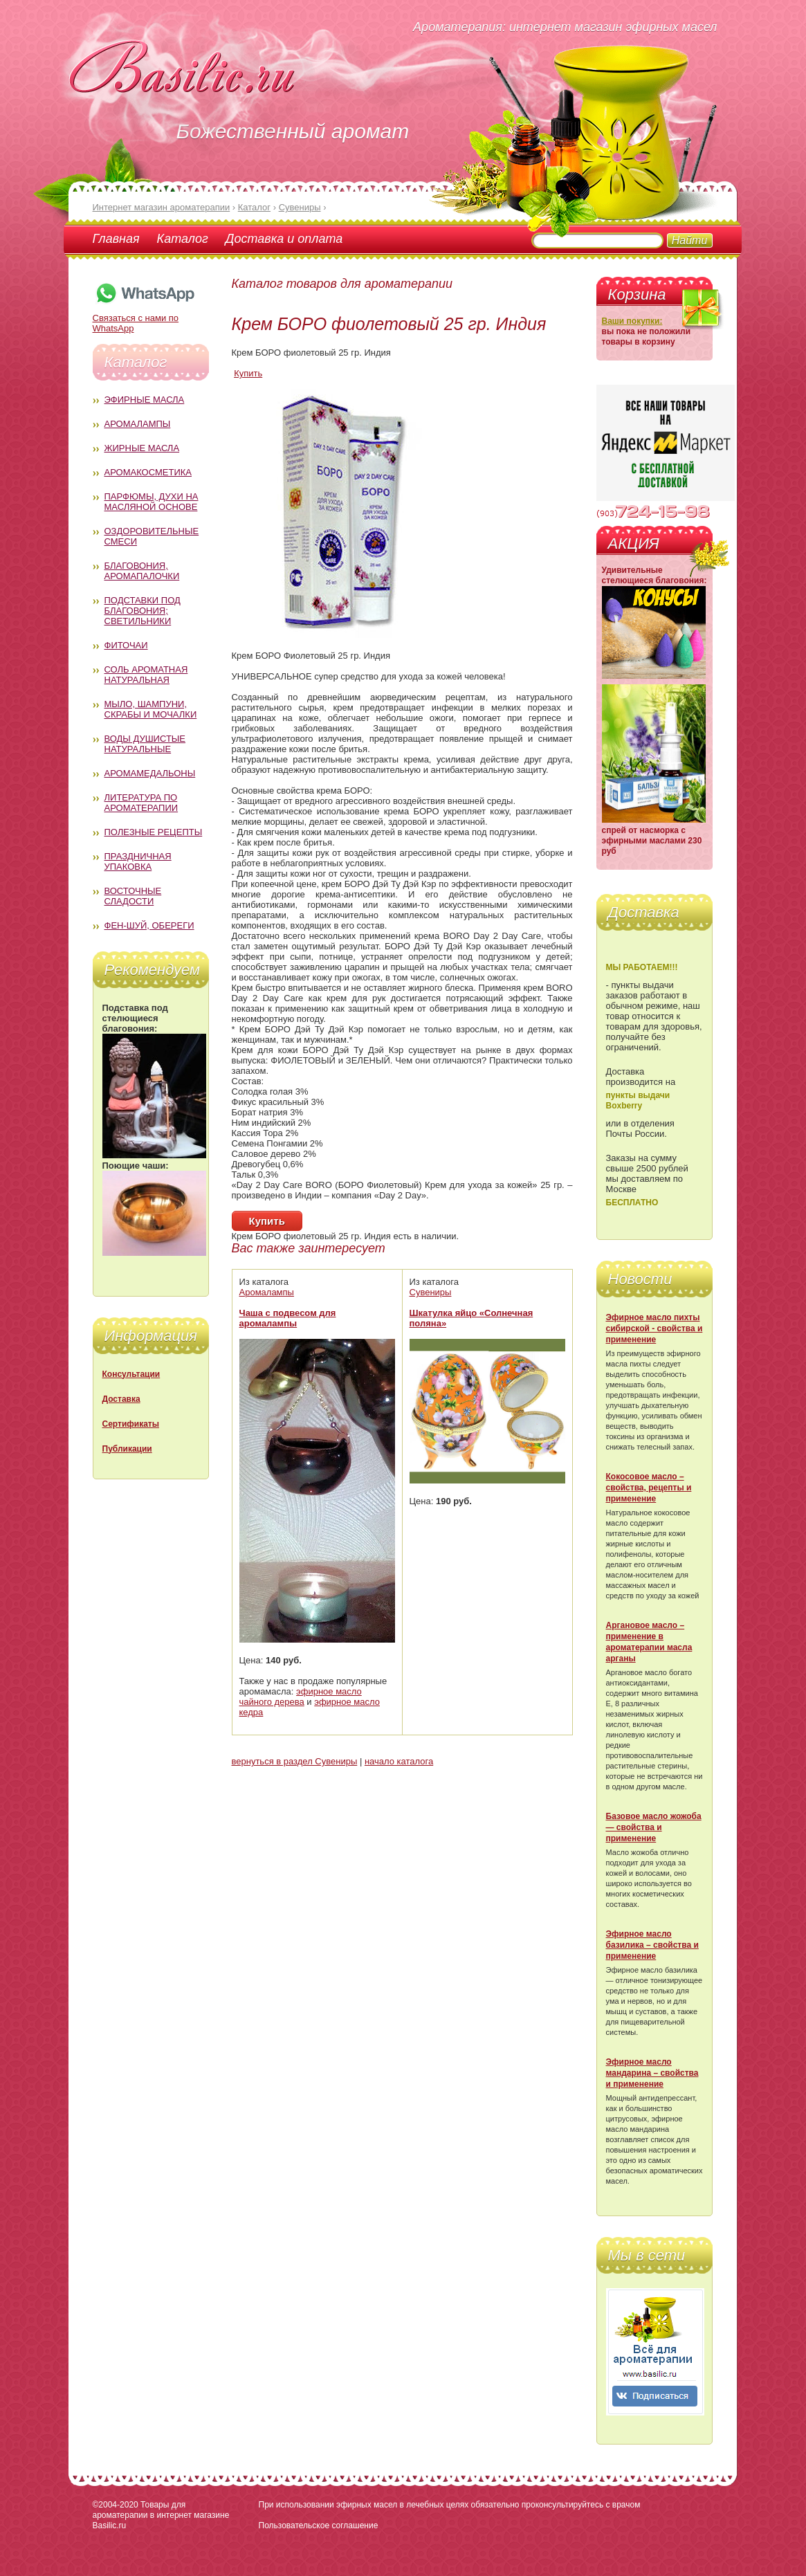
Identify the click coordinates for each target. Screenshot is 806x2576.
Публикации (127, 1449)
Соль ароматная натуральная (146, 674)
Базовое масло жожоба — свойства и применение (654, 1827)
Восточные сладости (133, 896)
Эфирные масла (144, 399)
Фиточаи (126, 645)
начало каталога (399, 1761)
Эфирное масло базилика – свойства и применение (652, 1945)
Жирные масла (142, 448)
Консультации (131, 1374)
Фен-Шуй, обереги (149, 925)
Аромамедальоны (150, 773)
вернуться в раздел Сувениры (295, 1761)
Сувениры (431, 1292)
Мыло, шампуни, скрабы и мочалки (150, 709)
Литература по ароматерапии (141, 802)
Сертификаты (130, 1424)
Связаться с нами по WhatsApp (144, 318)
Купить (248, 373)
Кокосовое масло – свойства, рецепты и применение (649, 1488)
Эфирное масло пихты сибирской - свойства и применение (654, 1328)
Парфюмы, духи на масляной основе (151, 501)
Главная (116, 239)
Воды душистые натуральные (145, 743)
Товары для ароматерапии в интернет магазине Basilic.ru (161, 2515)
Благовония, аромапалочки (142, 570)
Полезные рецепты (153, 832)
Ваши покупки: (632, 321)
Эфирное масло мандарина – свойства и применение (652, 2073)
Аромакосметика (148, 472)
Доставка (121, 1399)
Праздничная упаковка (138, 861)
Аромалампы (137, 424)
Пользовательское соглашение (318, 2525)
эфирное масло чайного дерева (300, 1696)
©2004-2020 (115, 2505)
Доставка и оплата (284, 239)
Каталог (182, 239)
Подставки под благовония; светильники (142, 610)
